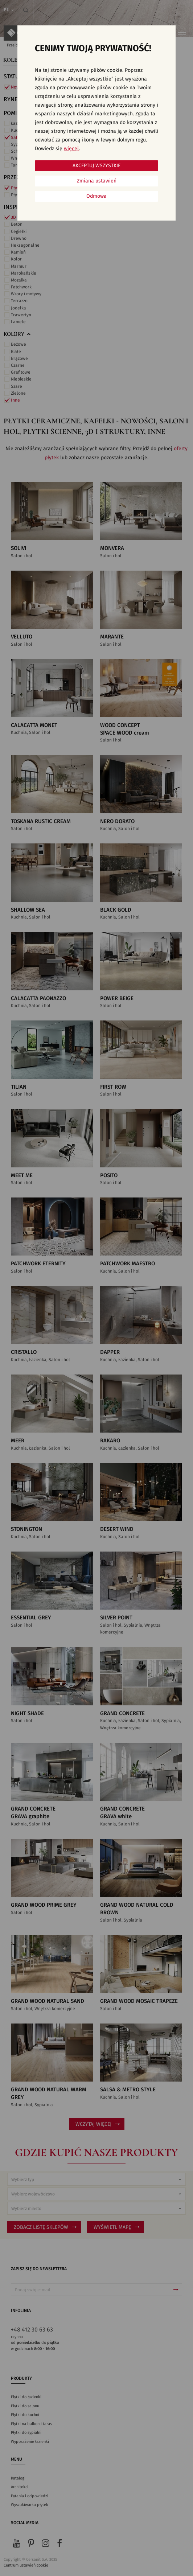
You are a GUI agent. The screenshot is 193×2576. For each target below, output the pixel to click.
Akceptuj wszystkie (96, 165)
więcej (71, 148)
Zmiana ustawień (96, 181)
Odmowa (96, 196)
